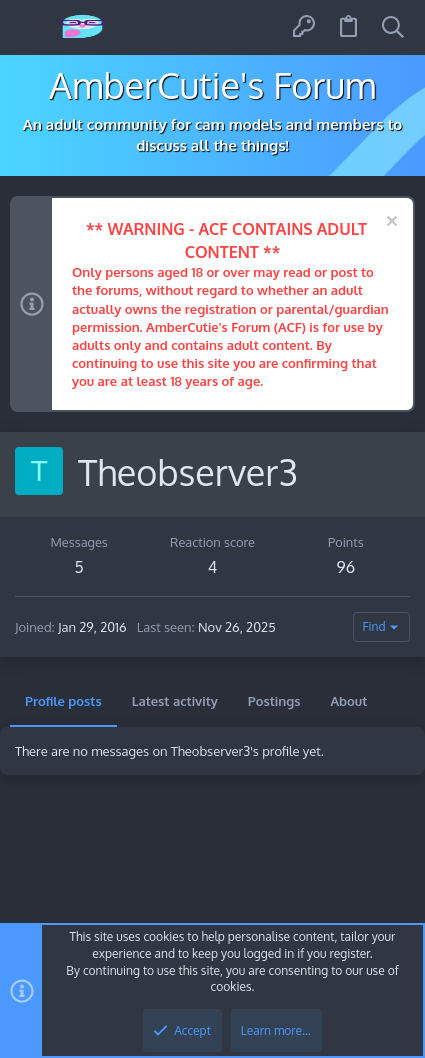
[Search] (393, 27)
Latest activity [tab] (175, 701)
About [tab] (348, 701)
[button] (32, 27)
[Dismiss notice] (389, 223)
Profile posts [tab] (63, 701)
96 (346, 567)
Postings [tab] (274, 701)
